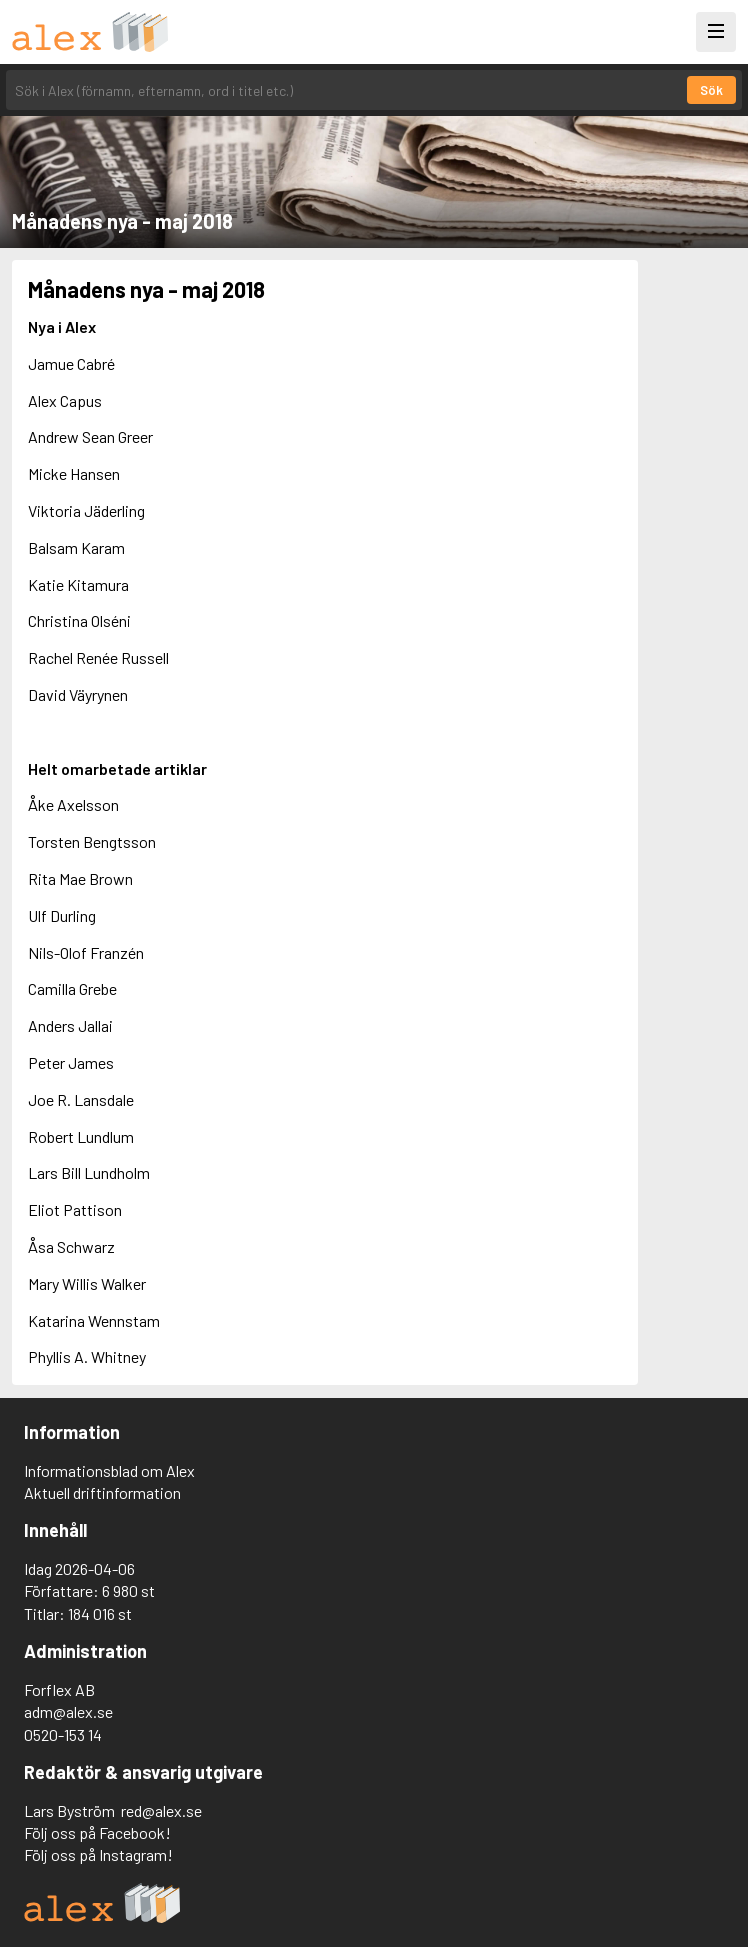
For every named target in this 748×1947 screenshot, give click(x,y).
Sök (711, 90)
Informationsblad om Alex (109, 1470)
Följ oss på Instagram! (98, 1854)
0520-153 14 (63, 1734)
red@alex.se (161, 1810)
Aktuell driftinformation (102, 1492)
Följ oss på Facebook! (97, 1832)
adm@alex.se (68, 1711)
